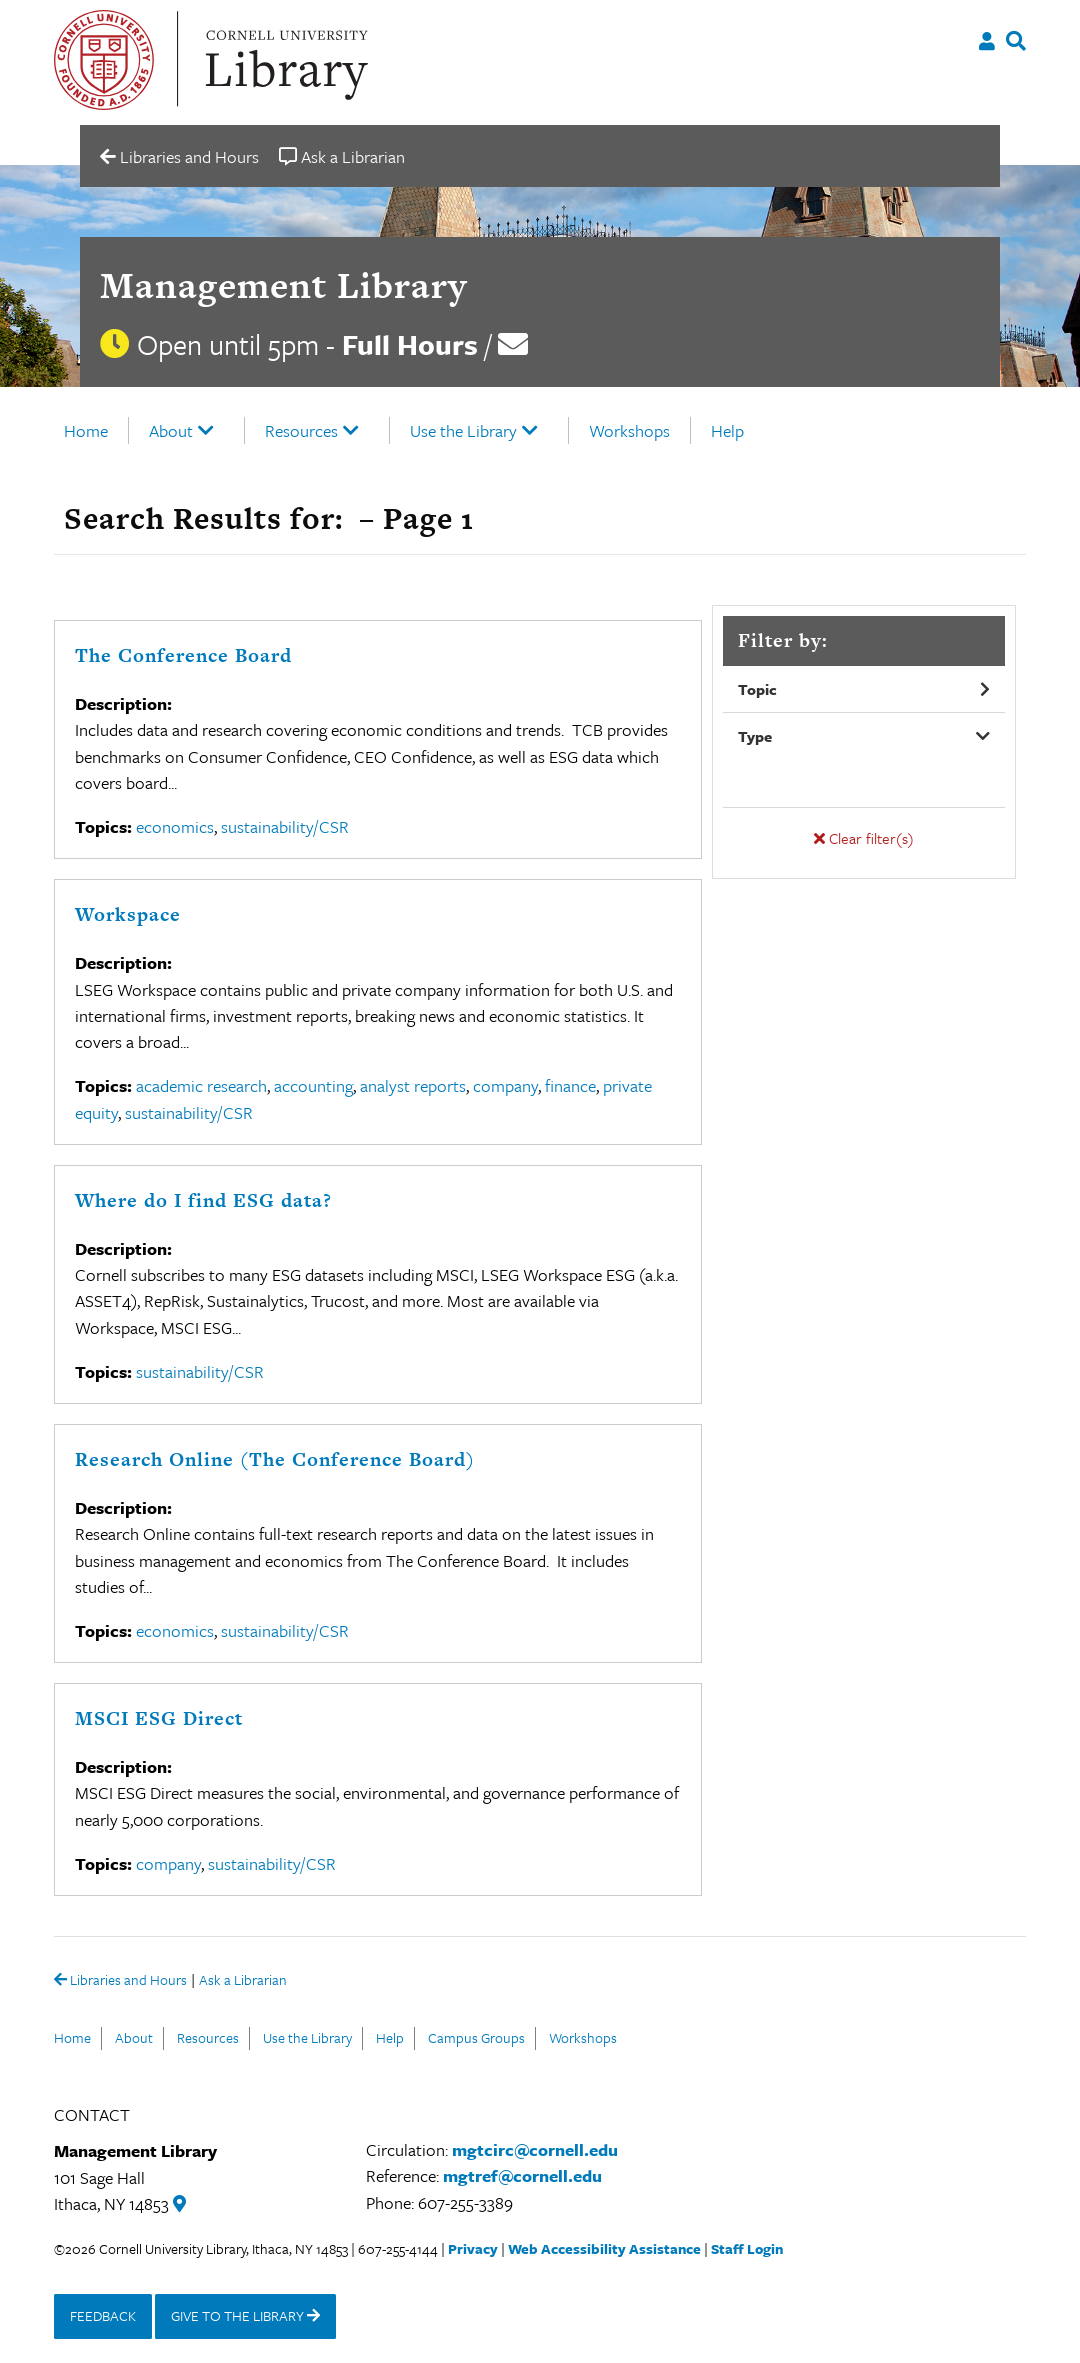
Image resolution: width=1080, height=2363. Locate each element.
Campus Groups (476, 2037)
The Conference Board (183, 655)
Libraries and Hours (120, 1981)
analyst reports (413, 1085)
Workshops (629, 430)
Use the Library (463, 430)
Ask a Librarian (243, 1981)
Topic (757, 689)
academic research (201, 1085)
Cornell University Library (284, 60)
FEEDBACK (103, 2315)
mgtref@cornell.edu (522, 2175)
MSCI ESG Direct (159, 1718)
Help (727, 430)
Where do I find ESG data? (203, 1200)
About (171, 430)
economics (175, 826)
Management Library (283, 285)
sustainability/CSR (285, 826)
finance (570, 1085)
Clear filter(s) (864, 838)
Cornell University (104, 60)
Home (86, 430)
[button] (864, 689)
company (505, 1085)
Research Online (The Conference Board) (275, 1459)
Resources (301, 430)
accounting (313, 1085)
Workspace (128, 914)
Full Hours (410, 344)
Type (755, 736)
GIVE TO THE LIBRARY (245, 2315)
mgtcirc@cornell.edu (535, 2149)
